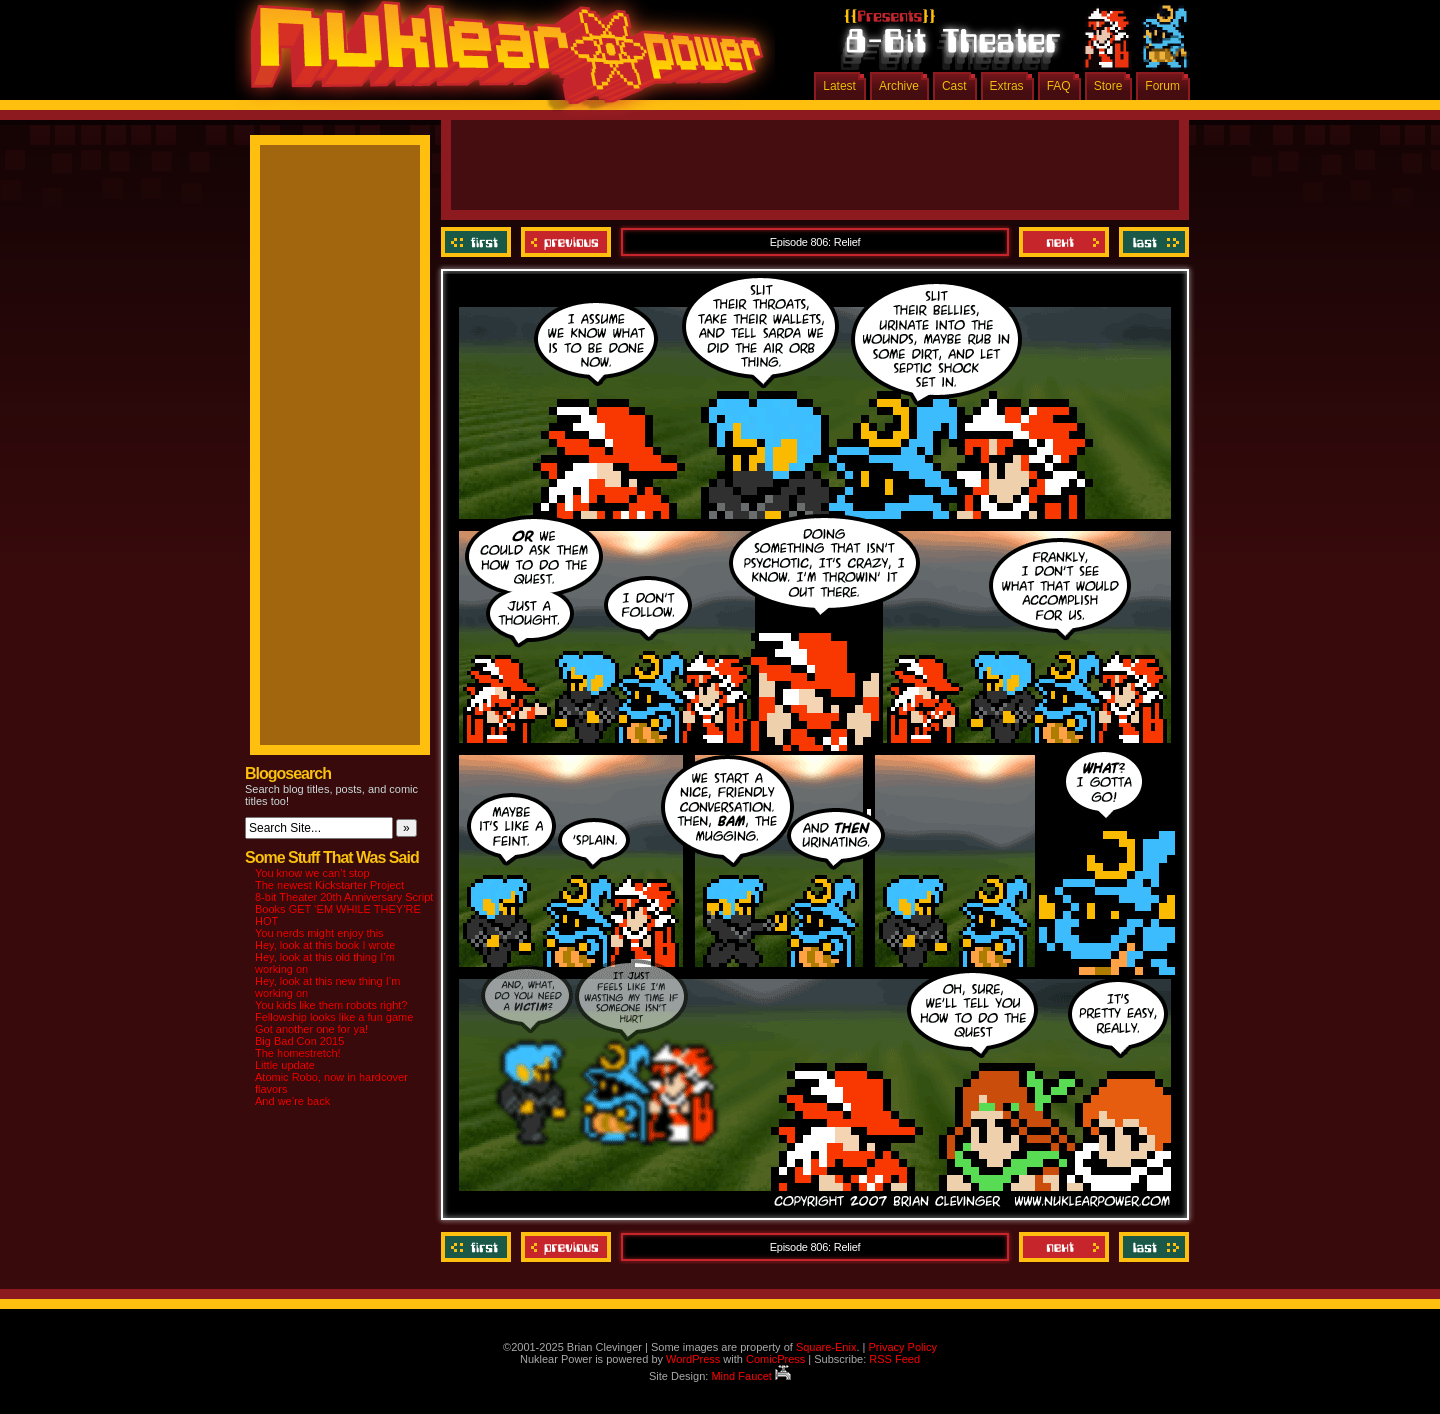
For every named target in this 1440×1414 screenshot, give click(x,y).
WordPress (693, 1359)
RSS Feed (894, 1359)
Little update (285, 1065)
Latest (839, 86)
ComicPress (775, 1359)
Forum (1162, 86)
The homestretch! (298, 1053)
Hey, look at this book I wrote (325, 945)
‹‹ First (478, 242)
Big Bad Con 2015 (299, 1041)
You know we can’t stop (312, 873)
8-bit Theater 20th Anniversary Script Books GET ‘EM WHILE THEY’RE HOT (344, 909)
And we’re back (292, 1101)
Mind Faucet (751, 1376)
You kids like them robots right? (331, 1005)
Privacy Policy (902, 1347)
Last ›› (1151, 242)
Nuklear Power (500, 60)
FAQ (1059, 86)
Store (1108, 86)
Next (1064, 242)
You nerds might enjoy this (319, 933)
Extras (1007, 86)
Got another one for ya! (311, 1029)
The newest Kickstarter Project (329, 885)
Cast (954, 86)
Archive (899, 86)
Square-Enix (826, 1347)
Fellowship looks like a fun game (334, 1017)
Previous (566, 242)
